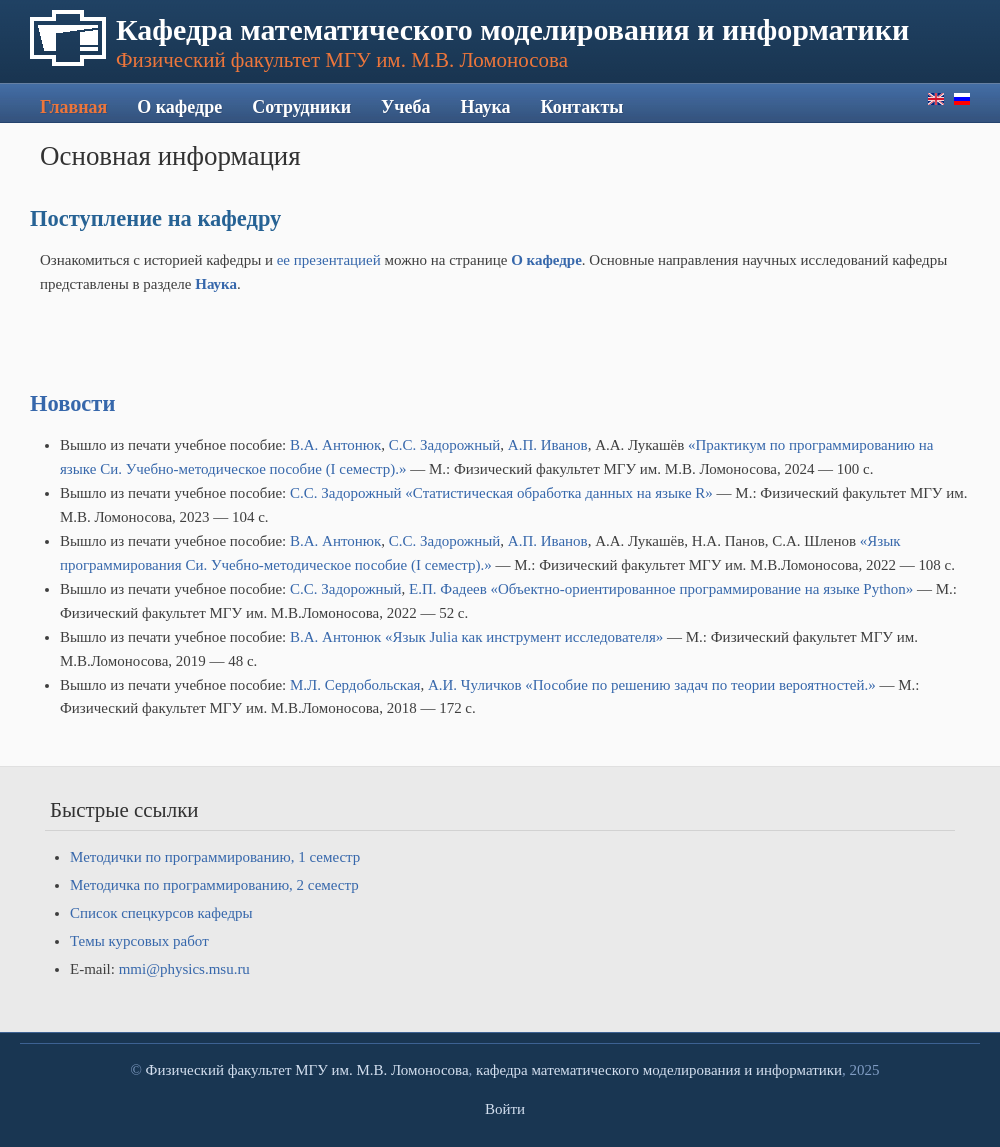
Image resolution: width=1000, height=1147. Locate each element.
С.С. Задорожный (445, 445)
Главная (73, 107)
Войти (505, 1109)
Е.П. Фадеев (448, 589)
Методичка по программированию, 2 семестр (214, 885)
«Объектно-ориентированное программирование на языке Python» (702, 589)
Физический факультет (219, 1070)
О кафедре (179, 107)
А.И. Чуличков (475, 685)
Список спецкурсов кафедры (161, 913)
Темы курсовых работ (139, 941)
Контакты (582, 107)
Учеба (405, 107)
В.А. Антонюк (335, 445)
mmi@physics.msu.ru (184, 969)
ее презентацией (331, 260)
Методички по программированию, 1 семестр (215, 857)
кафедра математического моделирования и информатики (659, 1070)
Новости (72, 403)
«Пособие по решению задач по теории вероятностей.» (700, 685)
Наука (485, 107)
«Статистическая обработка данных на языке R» (559, 493)
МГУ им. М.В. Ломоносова (381, 1070)
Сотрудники (301, 107)
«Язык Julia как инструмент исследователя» (524, 637)
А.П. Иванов (548, 445)
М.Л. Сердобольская (355, 685)
